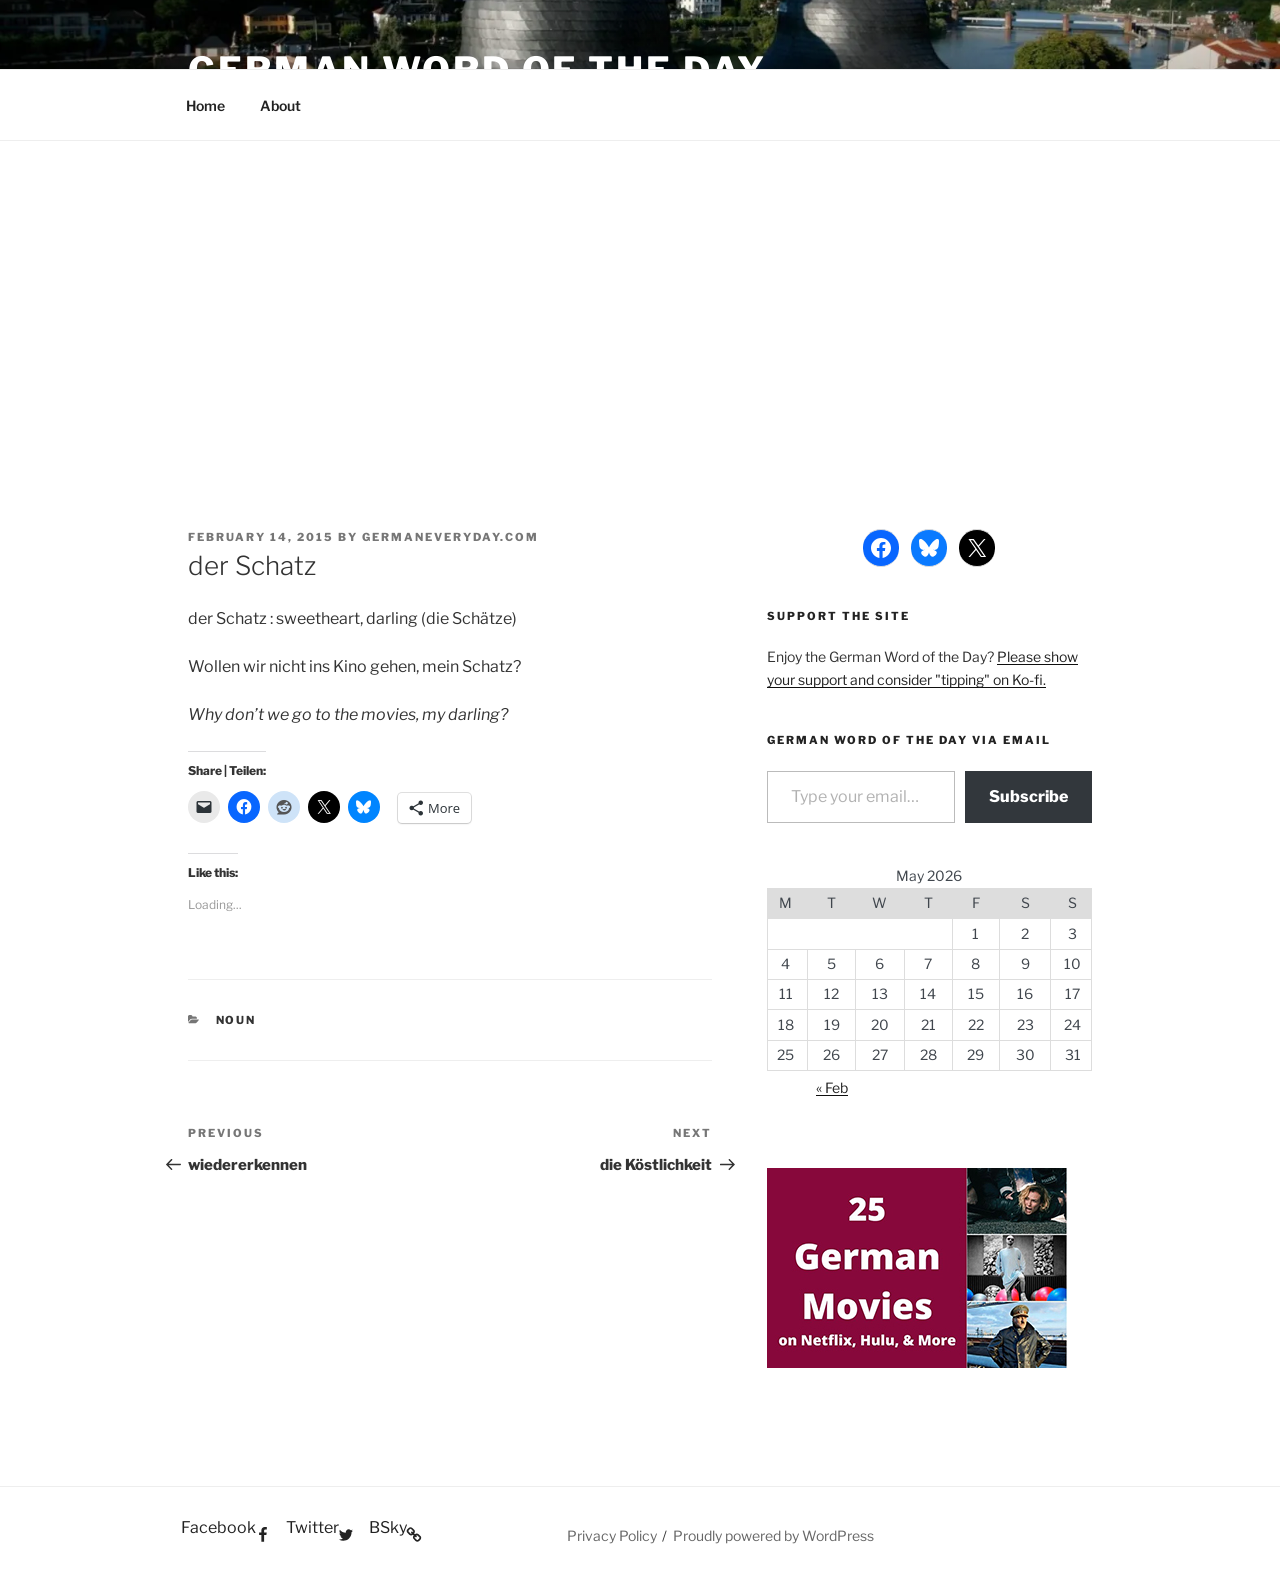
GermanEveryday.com (450, 537)
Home (205, 105)
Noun (236, 1020)
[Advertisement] (640, 291)
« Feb (832, 1087)
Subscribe (1028, 796)
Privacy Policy (612, 1535)
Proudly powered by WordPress (773, 1535)
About (280, 105)
